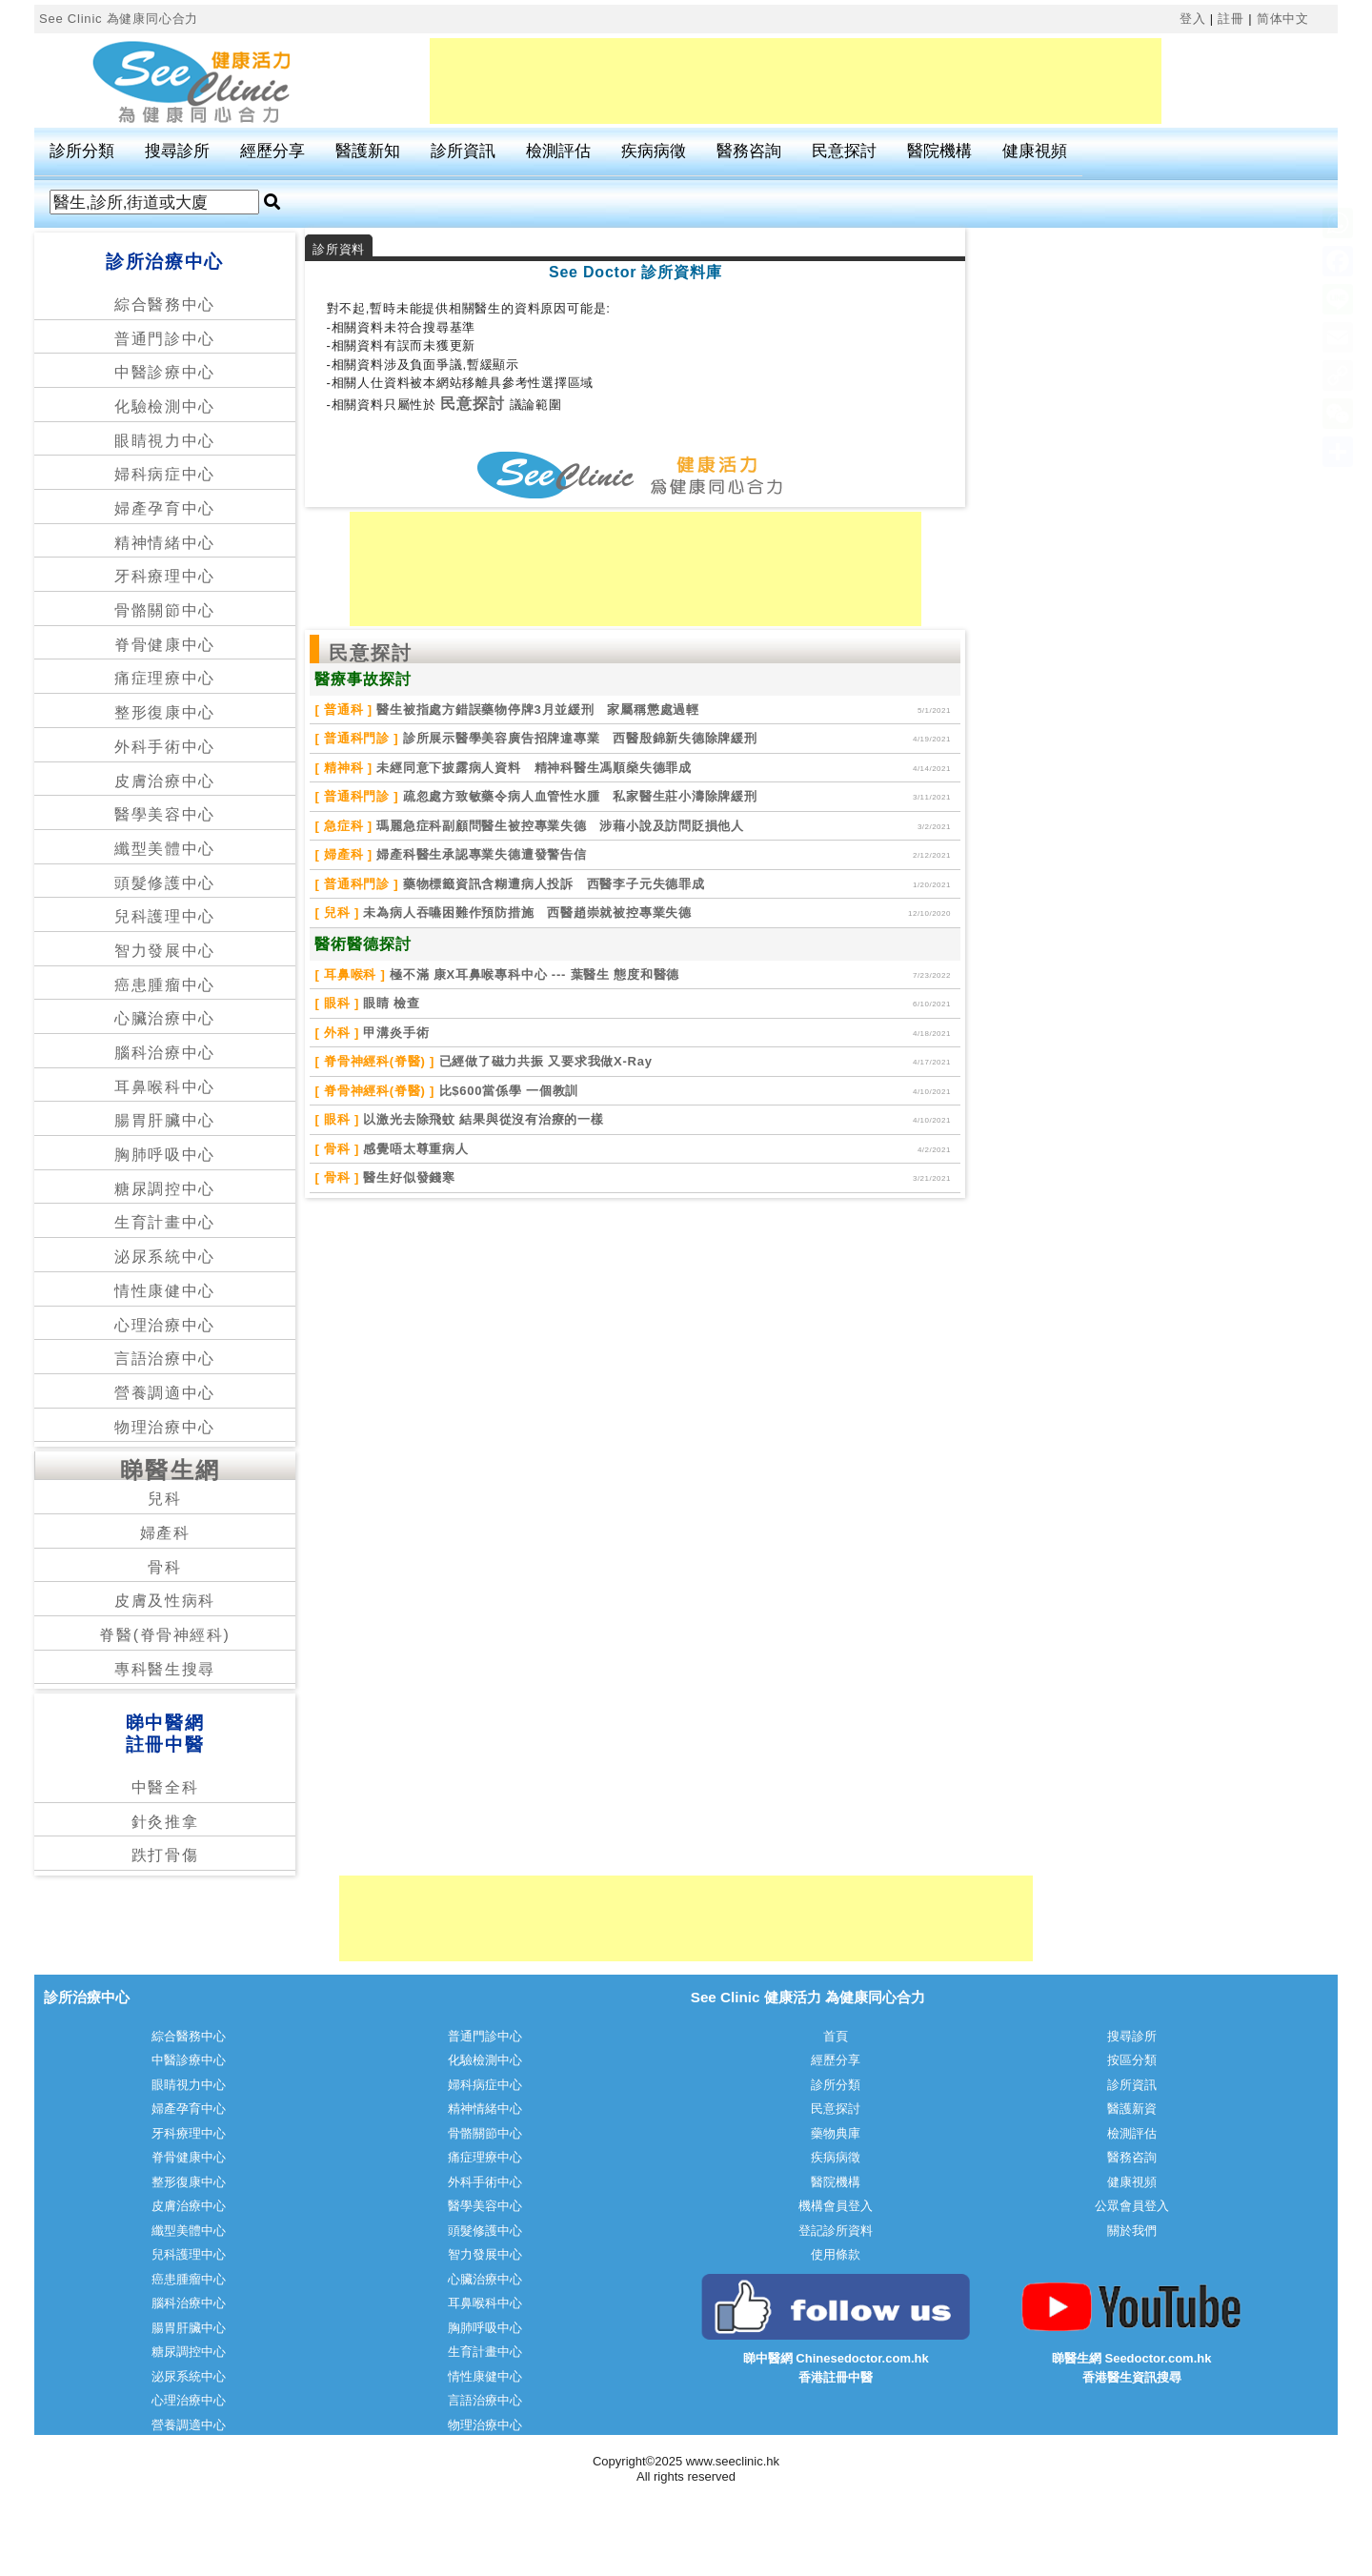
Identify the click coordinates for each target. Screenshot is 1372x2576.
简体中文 (1283, 18)
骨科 (164, 1567)
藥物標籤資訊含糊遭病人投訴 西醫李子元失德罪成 (551, 884)
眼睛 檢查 (389, 1003)
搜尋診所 (177, 151)
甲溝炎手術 (394, 1032)
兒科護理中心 (164, 916)
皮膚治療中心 (164, 781)
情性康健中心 (164, 1291)
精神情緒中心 (164, 543)
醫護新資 (1132, 2108)
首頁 (835, 2036)
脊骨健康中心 (164, 645)
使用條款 (835, 2254)
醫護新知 (367, 151)
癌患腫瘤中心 (164, 985)
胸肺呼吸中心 (164, 1154)
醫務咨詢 (748, 151)
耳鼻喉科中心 (164, 1087)
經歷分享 (272, 151)
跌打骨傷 (164, 1855)
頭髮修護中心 (164, 883)
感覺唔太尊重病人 (414, 1149)
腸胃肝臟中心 (164, 1120)
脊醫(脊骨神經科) (164, 1635)
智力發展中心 (164, 951)
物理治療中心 (164, 1427)
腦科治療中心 (164, 1053)
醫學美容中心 (164, 814)
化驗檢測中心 (164, 406)
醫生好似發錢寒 (407, 1177)
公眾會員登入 (1132, 2206)
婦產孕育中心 (164, 508)
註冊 (1231, 18)
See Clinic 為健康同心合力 (118, 18)
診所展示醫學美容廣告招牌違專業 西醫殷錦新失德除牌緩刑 (577, 738)
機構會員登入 (835, 2206)
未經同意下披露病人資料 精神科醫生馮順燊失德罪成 (532, 768)
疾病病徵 (653, 151)
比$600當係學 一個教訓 (506, 1091)
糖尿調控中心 (164, 1189)
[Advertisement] (795, 81)
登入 (1193, 18)
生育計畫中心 (164, 1222)
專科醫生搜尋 (164, 1669)
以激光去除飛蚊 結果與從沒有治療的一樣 (481, 1119)
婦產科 (165, 1533)
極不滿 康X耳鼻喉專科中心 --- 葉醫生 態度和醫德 (533, 974)
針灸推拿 (164, 1822)
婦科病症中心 (164, 474)
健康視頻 (1034, 151)
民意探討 (844, 151)
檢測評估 (558, 151)
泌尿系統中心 (164, 1256)
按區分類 (1132, 2060)
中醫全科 (164, 1787)
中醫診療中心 (164, 372)
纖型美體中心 (164, 849)
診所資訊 (463, 151)
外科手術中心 (164, 747)
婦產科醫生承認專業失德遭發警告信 (480, 854)
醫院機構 (939, 151)
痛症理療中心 (164, 678)
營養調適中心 (164, 1393)
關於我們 (1132, 2230)
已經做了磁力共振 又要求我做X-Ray (543, 1061)
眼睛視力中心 (164, 441)
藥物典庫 (835, 2133)
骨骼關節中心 (164, 610)
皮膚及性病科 (164, 1600)
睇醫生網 (170, 1470)
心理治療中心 (164, 1325)
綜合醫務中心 (164, 304)
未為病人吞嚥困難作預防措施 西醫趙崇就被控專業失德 (525, 912)
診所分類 (82, 151)
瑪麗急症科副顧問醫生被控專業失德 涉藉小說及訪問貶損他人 (558, 826)
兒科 (164, 1499)
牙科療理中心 (164, 576)
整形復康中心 (164, 712)
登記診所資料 (835, 2230)
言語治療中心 (164, 1358)
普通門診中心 (164, 339)
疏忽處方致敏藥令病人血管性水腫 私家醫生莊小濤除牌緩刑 (577, 796)
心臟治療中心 (164, 1018)
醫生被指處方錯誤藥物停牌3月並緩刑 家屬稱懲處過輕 (536, 709)
